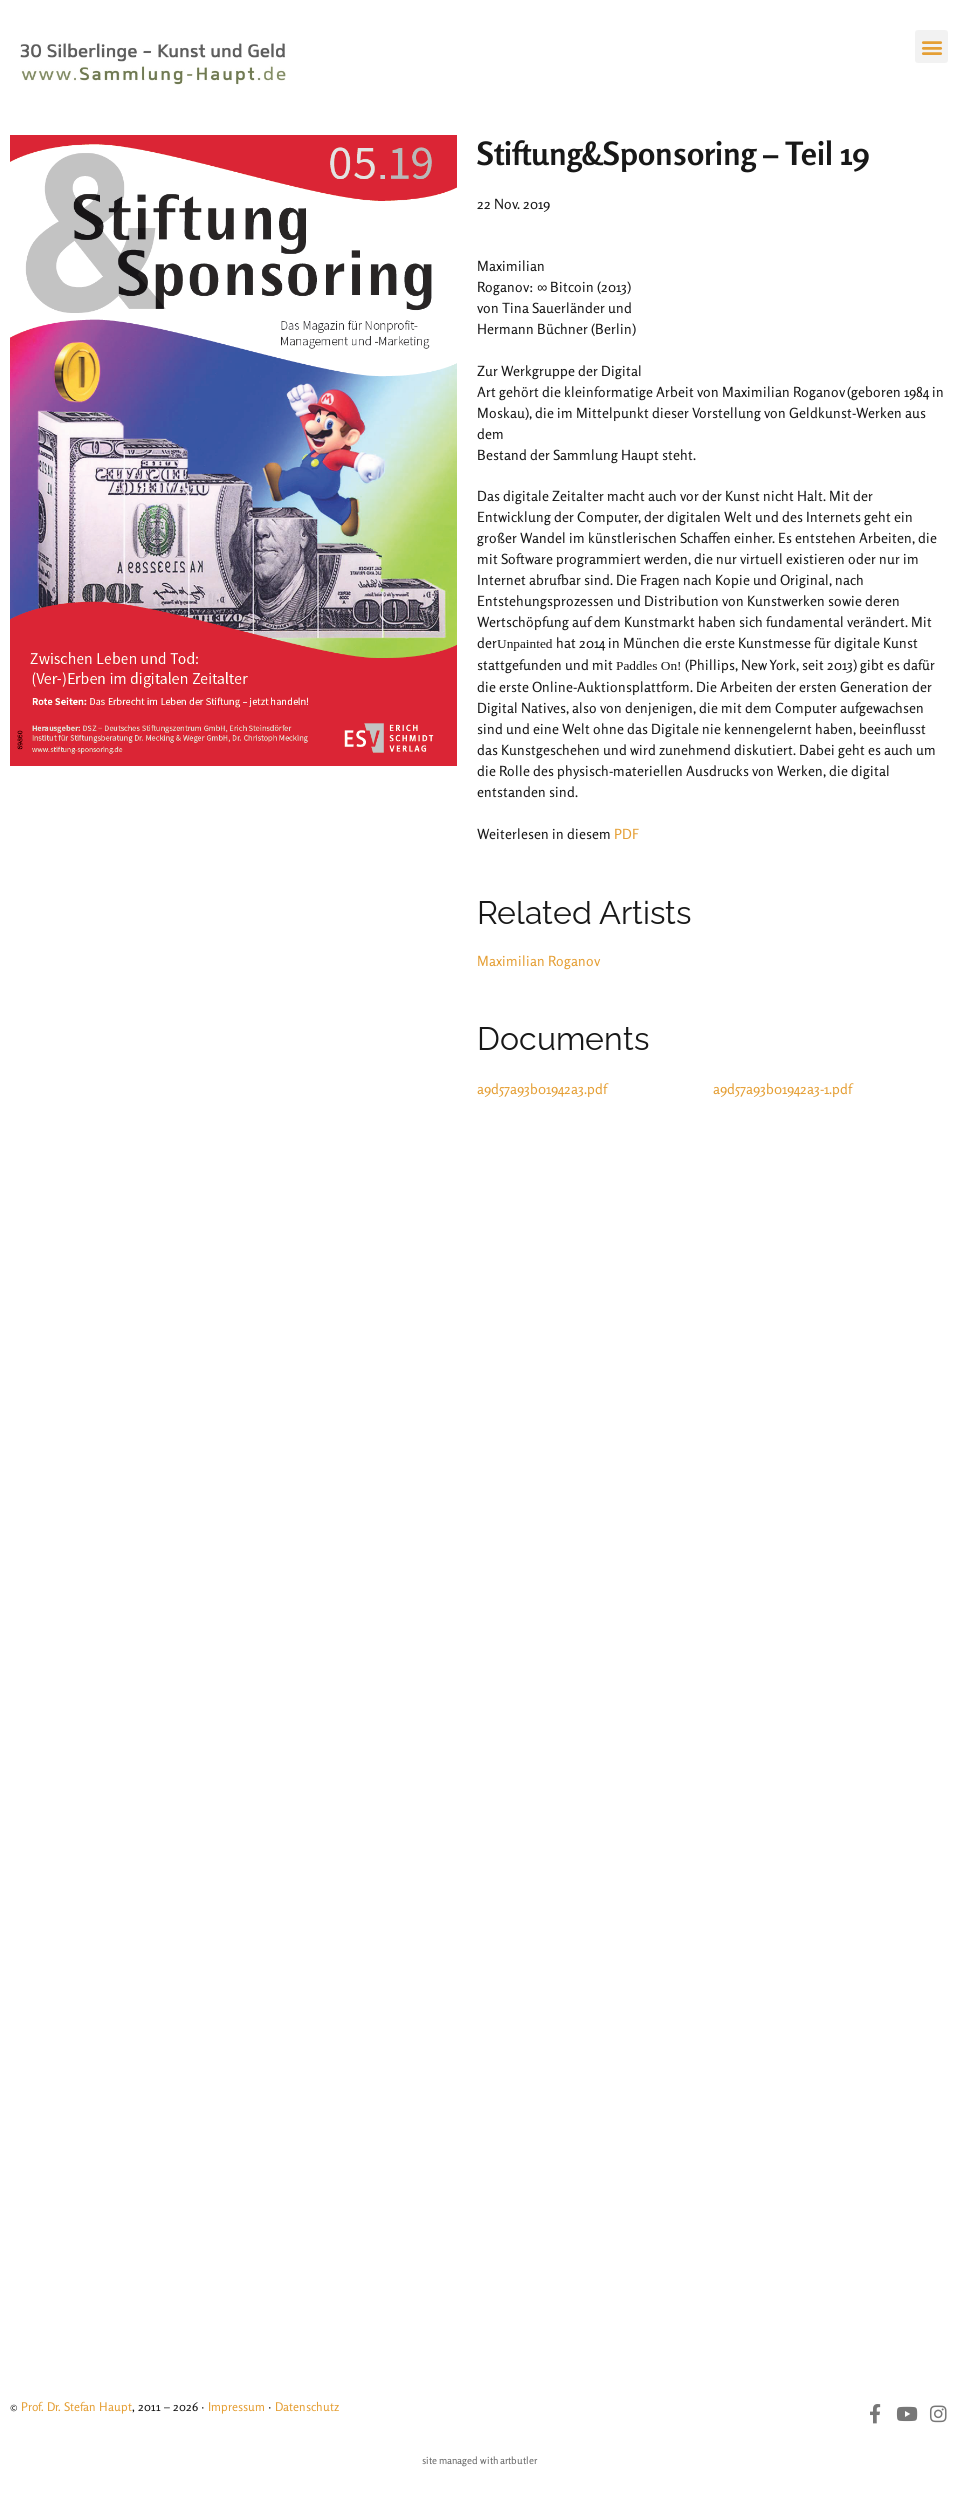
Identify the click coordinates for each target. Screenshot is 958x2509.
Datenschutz (307, 2406)
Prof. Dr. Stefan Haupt (76, 2406)
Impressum (236, 2406)
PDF (626, 833)
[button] (931, 46)
